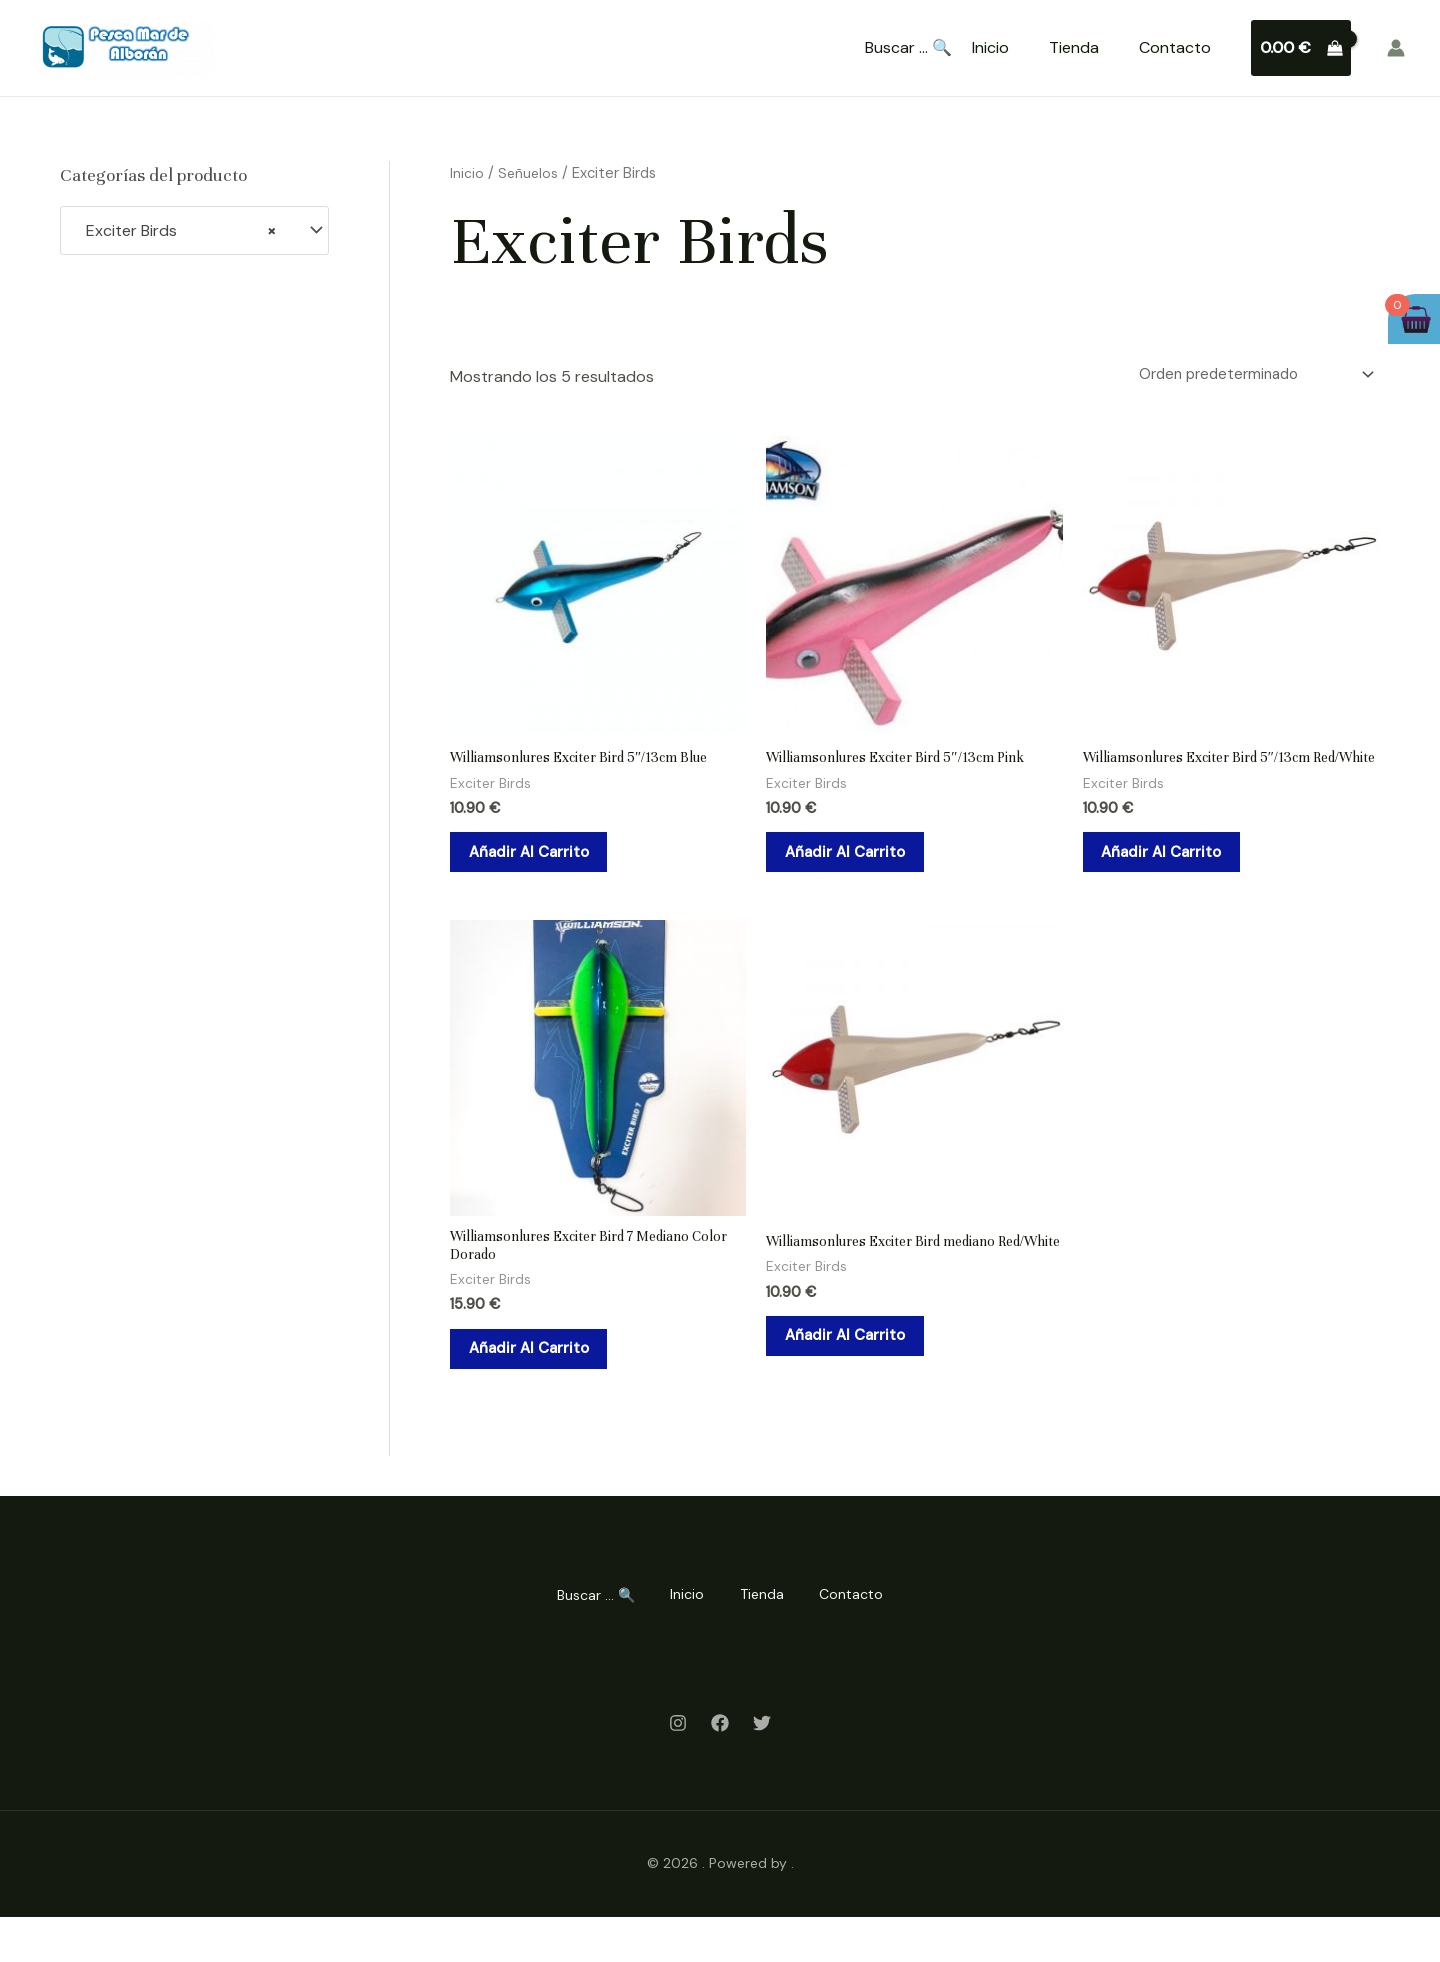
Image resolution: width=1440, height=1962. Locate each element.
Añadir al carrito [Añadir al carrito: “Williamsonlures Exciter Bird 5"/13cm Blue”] (543, 862)
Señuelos (529, 173)
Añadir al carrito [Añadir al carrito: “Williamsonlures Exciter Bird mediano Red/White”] (859, 1390)
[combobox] (194, 230)
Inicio (990, 47)
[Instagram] (678, 1769)
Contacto (1175, 47)
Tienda (1074, 47)
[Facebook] (720, 1769)
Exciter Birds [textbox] (175, 231)
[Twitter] (762, 1769)
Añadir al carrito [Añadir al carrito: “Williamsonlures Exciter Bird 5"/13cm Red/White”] (1176, 877)
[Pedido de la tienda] (1243, 376)
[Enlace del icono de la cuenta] (1396, 48)
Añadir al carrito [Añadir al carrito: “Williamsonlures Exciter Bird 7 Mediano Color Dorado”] (543, 1390)
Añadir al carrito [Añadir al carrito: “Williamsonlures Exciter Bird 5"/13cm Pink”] (859, 862)
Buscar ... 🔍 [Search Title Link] (908, 48)
